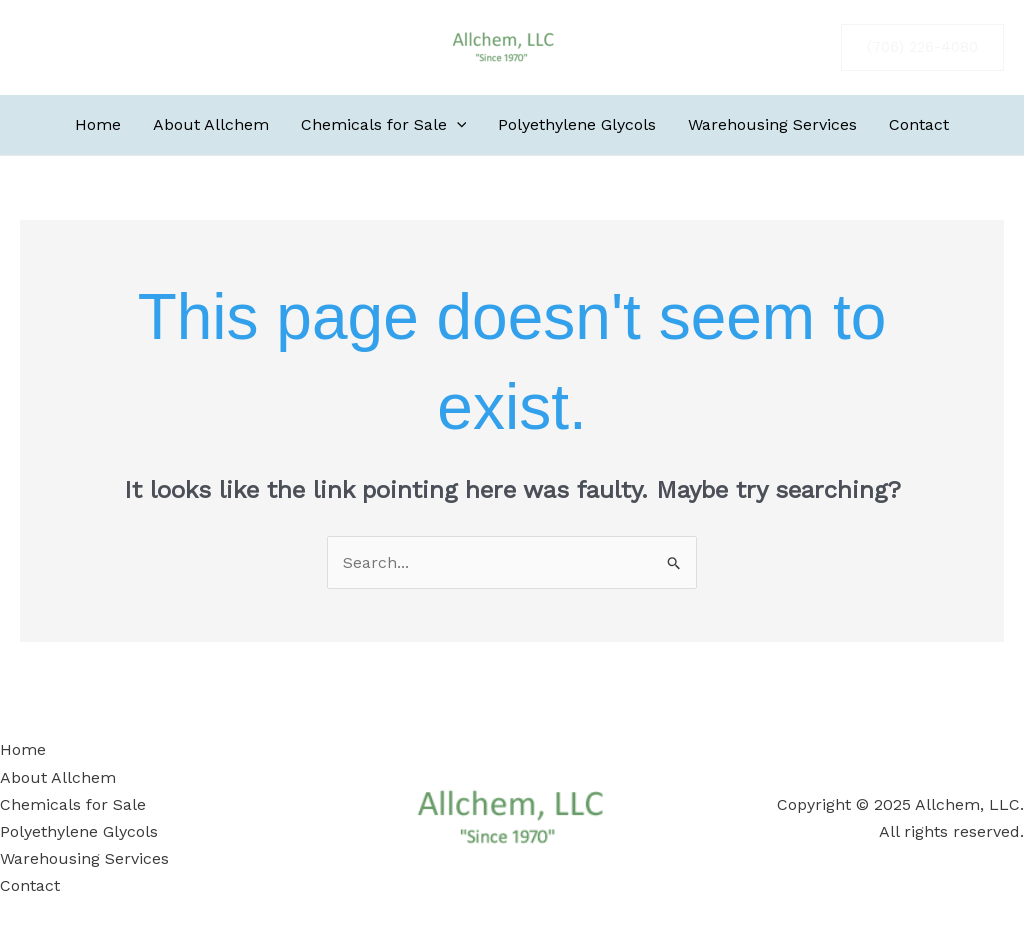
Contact (30, 885)
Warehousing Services (84, 858)
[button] (922, 47)
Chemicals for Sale (73, 804)
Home (23, 749)
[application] (457, 125)
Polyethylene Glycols (79, 831)
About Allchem (58, 777)
